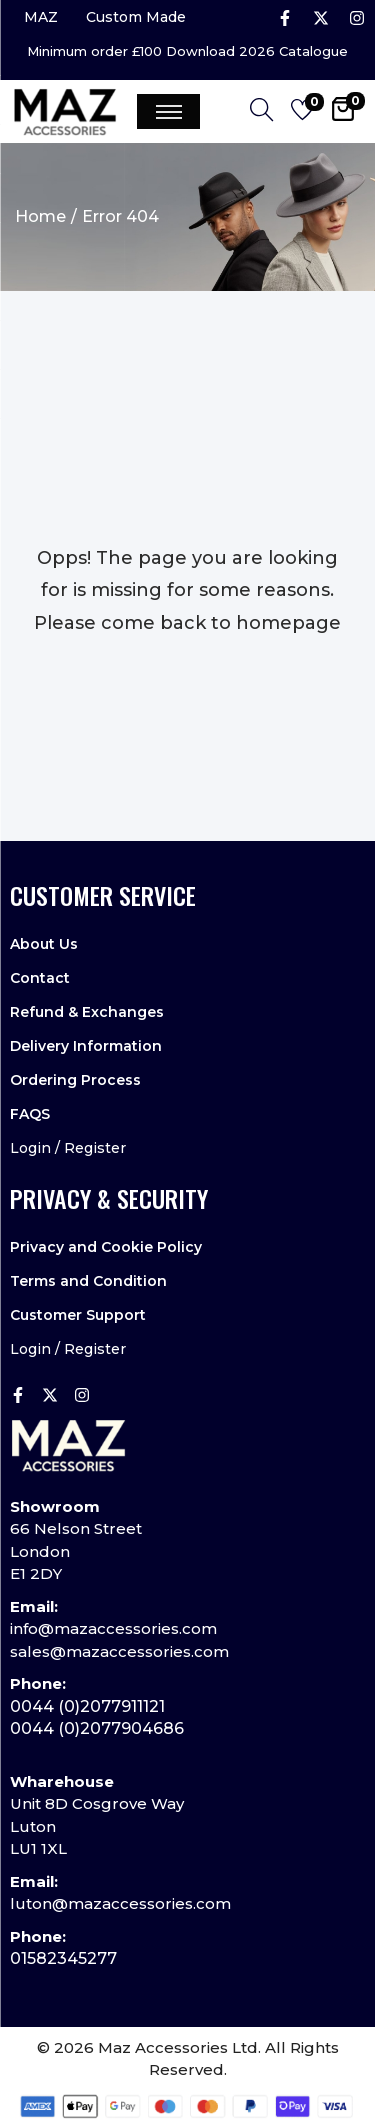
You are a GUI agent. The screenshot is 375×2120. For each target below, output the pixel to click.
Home (40, 216)
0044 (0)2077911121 (87, 1706)
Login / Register (68, 1148)
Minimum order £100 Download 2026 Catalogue (187, 51)
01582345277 (63, 1958)
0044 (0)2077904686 (97, 1728)
